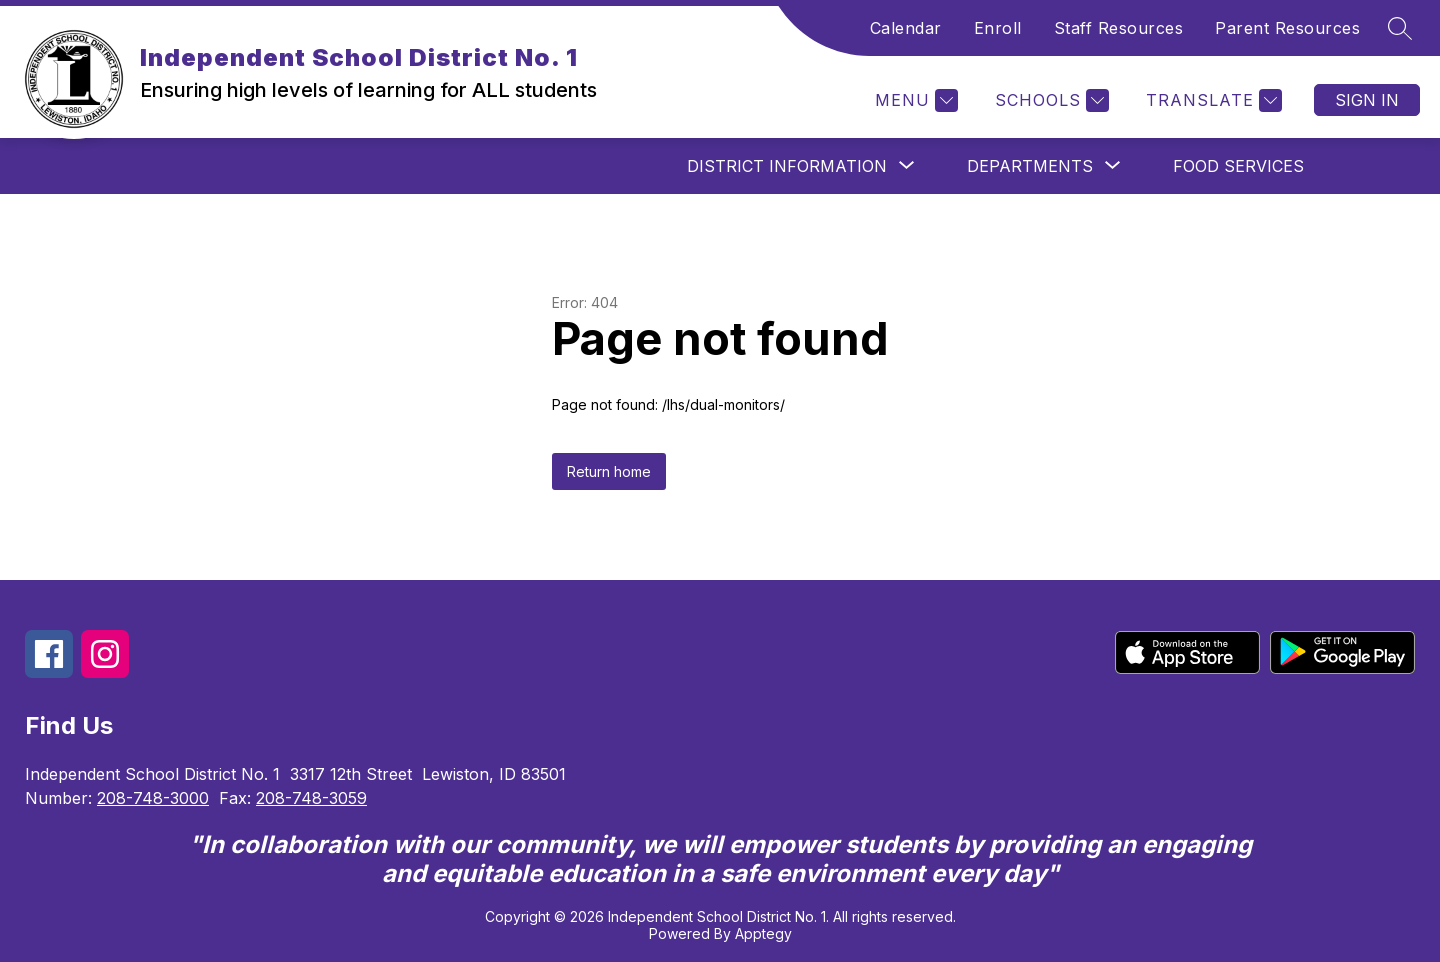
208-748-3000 (153, 798)
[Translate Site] (1211, 100)
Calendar (906, 28)
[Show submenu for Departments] (1030, 166)
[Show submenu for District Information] (787, 166)
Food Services (1238, 166)
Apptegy (763, 933)
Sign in (1367, 100)
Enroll (998, 28)
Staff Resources (1119, 28)
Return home (609, 471)
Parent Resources (1287, 28)
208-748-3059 (311, 798)
